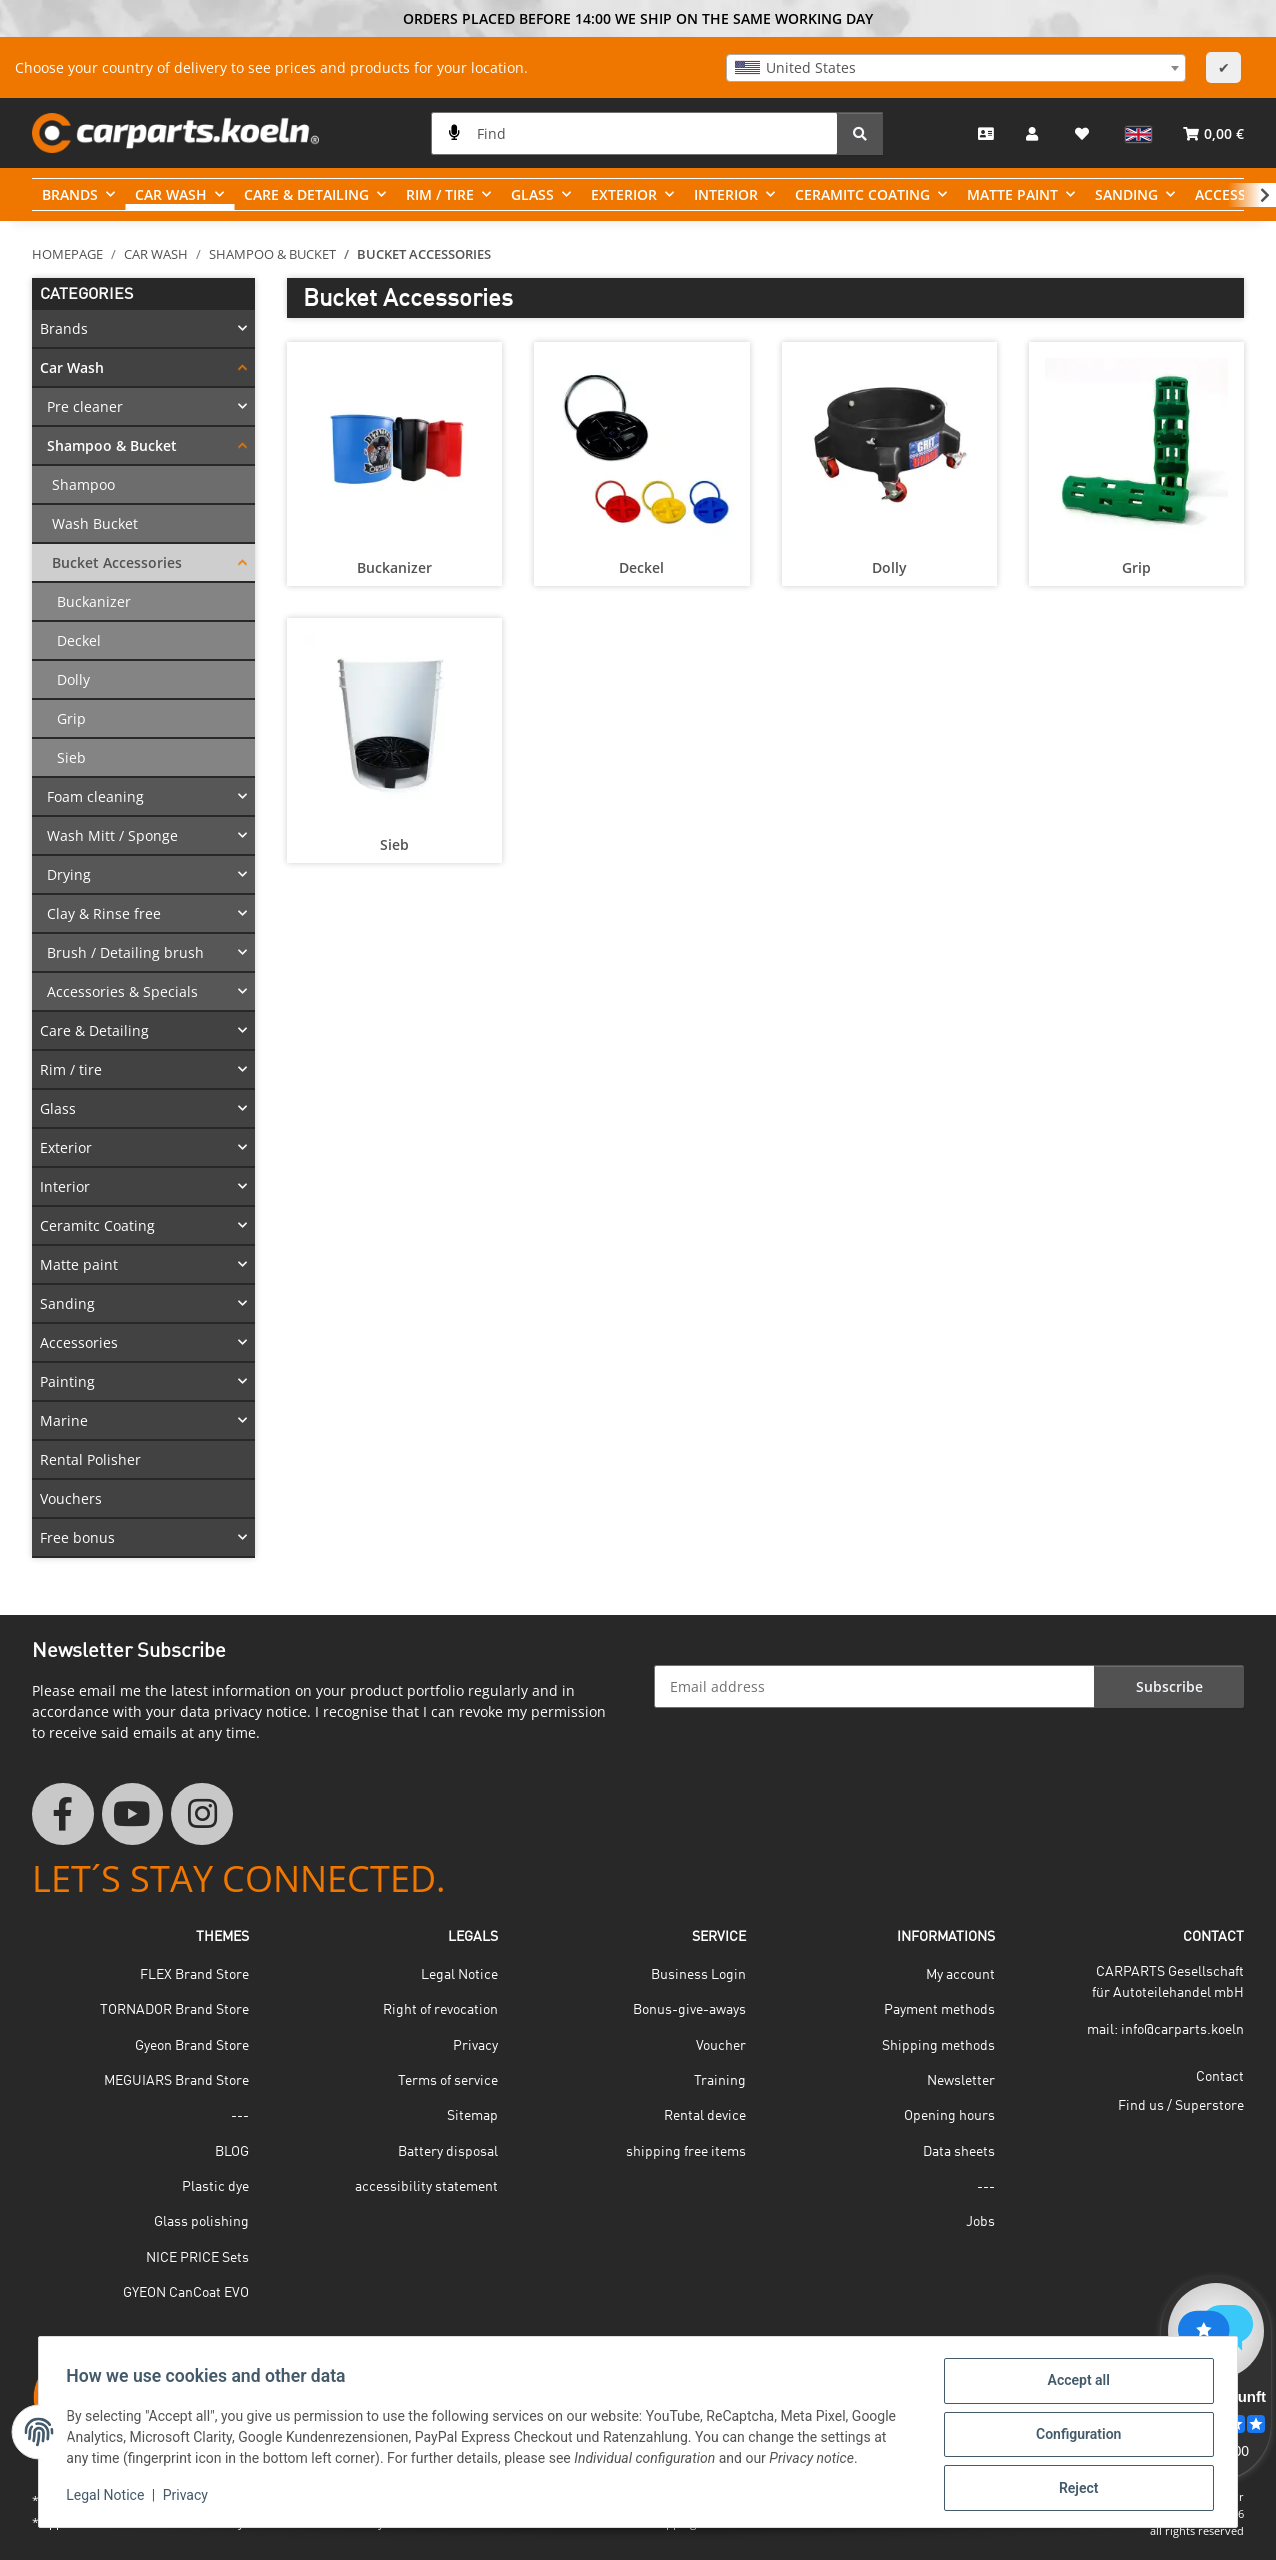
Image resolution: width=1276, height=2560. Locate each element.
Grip (1136, 567)
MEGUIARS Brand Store (176, 2081)
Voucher (721, 2046)
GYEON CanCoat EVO (186, 2293)
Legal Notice (110, 2498)
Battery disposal (448, 2152)
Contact (1220, 2077)
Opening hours (949, 2116)
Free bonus (77, 1537)
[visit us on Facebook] (63, 1814)
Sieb (394, 844)
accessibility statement (426, 2187)
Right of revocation (440, 2010)
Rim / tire (71, 1069)
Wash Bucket (95, 523)
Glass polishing (201, 2222)
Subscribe (1169, 1686)
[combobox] (956, 68)
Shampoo (83, 484)
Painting (67, 1381)
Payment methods (939, 2010)
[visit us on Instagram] (202, 1814)
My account (960, 1975)
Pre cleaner (85, 406)
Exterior (66, 1147)
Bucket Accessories (117, 562)
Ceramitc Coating (97, 1225)
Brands (64, 328)
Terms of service (448, 2081)
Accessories (79, 1342)
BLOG (232, 2152)
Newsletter (961, 2081)
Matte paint (79, 1264)
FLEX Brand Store (194, 1975)
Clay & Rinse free (104, 913)
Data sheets (959, 2152)
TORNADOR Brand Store (174, 2010)
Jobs (980, 2222)
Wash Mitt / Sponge (112, 835)
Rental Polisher (90, 1459)
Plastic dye (215, 2187)
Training (720, 2081)
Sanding (67, 1303)
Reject (1074, 2489)
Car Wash (72, 367)
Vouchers (71, 1498)
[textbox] (956, 68)
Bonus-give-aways (689, 2010)
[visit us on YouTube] (133, 1814)
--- (240, 2116)
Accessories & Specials (122, 991)
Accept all (1074, 2385)
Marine (64, 1420)
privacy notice (260, 1711)
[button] (1034, 133)
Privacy (189, 2498)
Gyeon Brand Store (192, 2046)
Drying (69, 874)
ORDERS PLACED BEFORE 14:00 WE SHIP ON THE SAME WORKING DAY (638, 18)
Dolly (889, 567)
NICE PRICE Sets (197, 2258)
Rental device (705, 2116)
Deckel (641, 567)
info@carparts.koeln (1182, 2030)
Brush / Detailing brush (125, 952)
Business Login (698, 1975)
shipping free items (686, 2152)
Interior (65, 1186)
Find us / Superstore (1181, 2106)
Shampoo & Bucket (112, 445)
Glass (58, 1108)
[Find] (634, 133)
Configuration (1073, 2437)
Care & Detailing (94, 1030)
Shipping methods (938, 2046)
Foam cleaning (95, 796)
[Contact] (986, 133)
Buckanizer (394, 567)
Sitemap (472, 2116)
